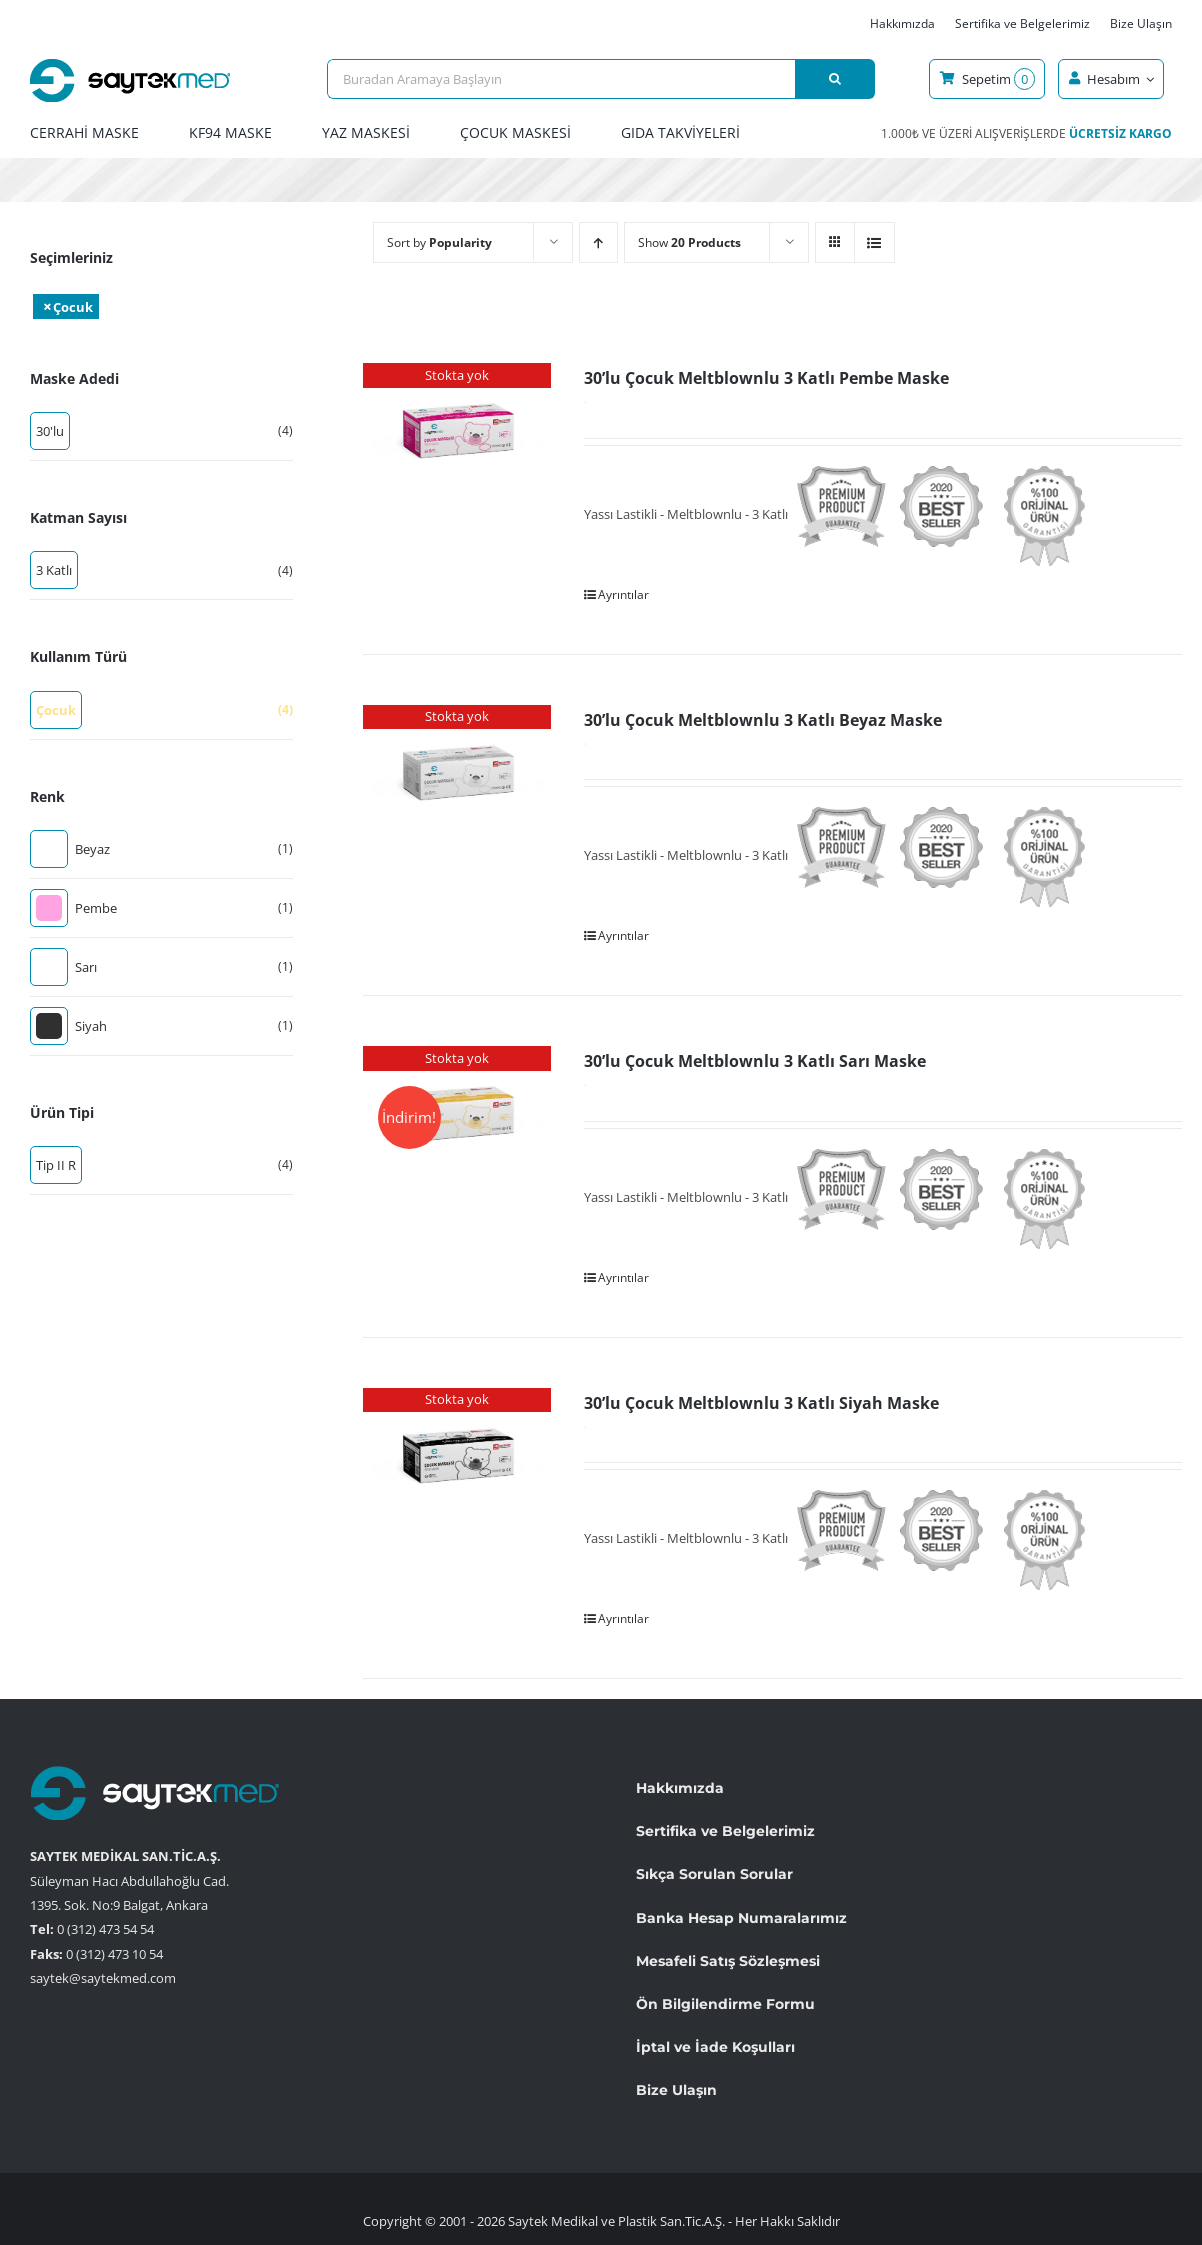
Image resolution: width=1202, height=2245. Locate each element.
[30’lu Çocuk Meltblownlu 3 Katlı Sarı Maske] (457, 1116)
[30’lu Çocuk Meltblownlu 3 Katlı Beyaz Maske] (457, 775)
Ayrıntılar (623, 594)
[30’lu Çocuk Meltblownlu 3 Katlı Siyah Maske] (457, 1458)
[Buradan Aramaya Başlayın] (561, 79)
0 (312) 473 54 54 (105, 1929)
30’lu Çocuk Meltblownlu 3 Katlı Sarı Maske (755, 1061)
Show (689, 242)
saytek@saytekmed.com (103, 1978)
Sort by (439, 242)
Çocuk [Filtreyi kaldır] (73, 307)
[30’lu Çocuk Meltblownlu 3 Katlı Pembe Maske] (457, 433)
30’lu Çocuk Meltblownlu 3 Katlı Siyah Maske (761, 1403)
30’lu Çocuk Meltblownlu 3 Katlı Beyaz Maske (763, 720)
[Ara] (835, 79)
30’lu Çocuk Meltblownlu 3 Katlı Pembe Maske (766, 378)
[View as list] (874, 242)
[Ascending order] (598, 242)
